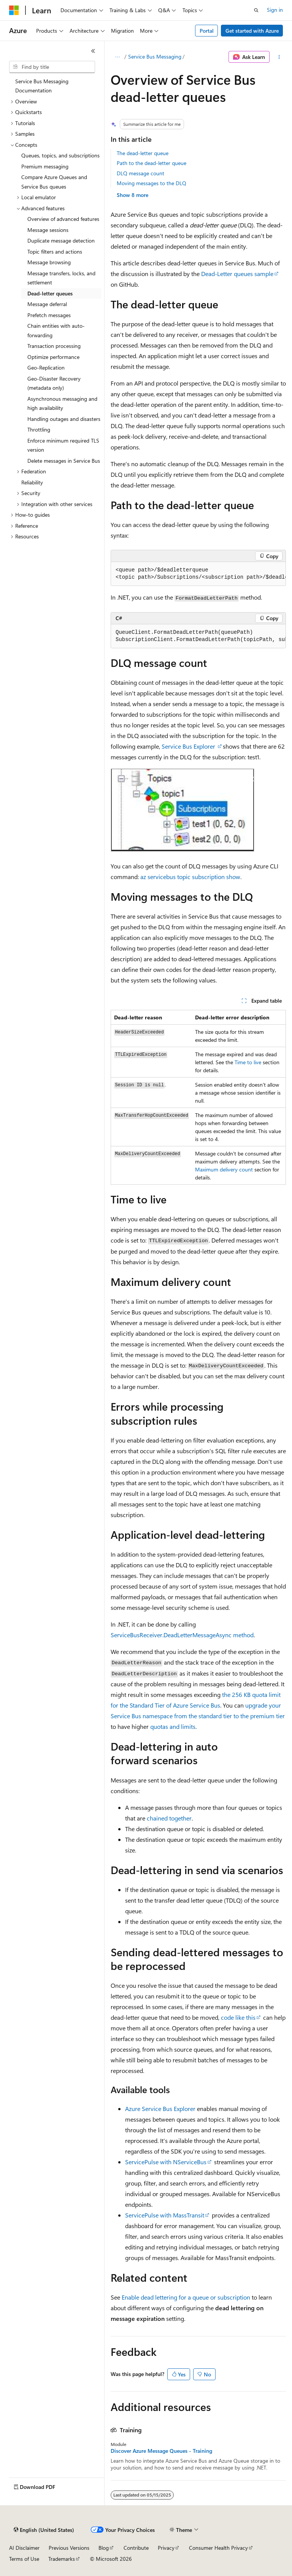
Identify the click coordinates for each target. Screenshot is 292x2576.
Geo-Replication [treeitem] (46, 367)
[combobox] (52, 67)
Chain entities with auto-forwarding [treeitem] (56, 330)
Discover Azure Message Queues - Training (161, 2450)
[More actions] (279, 57)
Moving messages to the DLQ (151, 183)
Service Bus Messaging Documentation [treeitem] (41, 86)
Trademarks (61, 2558)
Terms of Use (24, 2558)
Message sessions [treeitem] (47, 229)
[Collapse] (93, 51)
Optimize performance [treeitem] (53, 356)
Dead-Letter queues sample (237, 274)
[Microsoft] (14, 10)
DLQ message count (140, 173)
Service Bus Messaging (154, 56)
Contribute (136, 2547)
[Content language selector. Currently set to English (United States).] (44, 2530)
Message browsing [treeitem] (49, 262)
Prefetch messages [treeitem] (49, 315)
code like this (238, 2017)
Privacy (166, 2547)
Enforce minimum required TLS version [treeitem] (63, 445)
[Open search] (256, 10)
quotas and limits (172, 1726)
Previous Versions (69, 2547)
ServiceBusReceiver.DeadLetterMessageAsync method (182, 1635)
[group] (198, 574)
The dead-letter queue (142, 153)
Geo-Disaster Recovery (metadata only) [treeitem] (54, 383)
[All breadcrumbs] (117, 57)
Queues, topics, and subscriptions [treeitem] (60, 155)
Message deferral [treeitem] (47, 304)
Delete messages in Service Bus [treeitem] (63, 460)
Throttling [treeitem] (38, 429)
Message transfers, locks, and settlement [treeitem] (61, 278)
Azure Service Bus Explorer (160, 2109)
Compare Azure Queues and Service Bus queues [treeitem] (54, 181)
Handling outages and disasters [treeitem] (63, 418)
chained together (169, 1818)
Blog (103, 2547)
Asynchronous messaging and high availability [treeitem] (62, 403)
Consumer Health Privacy (218, 2547)
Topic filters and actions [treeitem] (54, 251)
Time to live (248, 1062)
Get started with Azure (252, 30)
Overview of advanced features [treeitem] (63, 218)
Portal (207, 30)
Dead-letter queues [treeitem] (50, 293)
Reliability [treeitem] (32, 482)
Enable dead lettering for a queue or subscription (186, 2297)
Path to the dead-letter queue (151, 163)
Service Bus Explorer (189, 746)
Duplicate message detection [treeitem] (61, 240)
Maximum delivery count (224, 1169)
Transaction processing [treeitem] (54, 345)
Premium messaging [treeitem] (44, 166)
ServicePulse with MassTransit (164, 2215)
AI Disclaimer (24, 2547)
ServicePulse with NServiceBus (165, 2162)
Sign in (275, 9)
